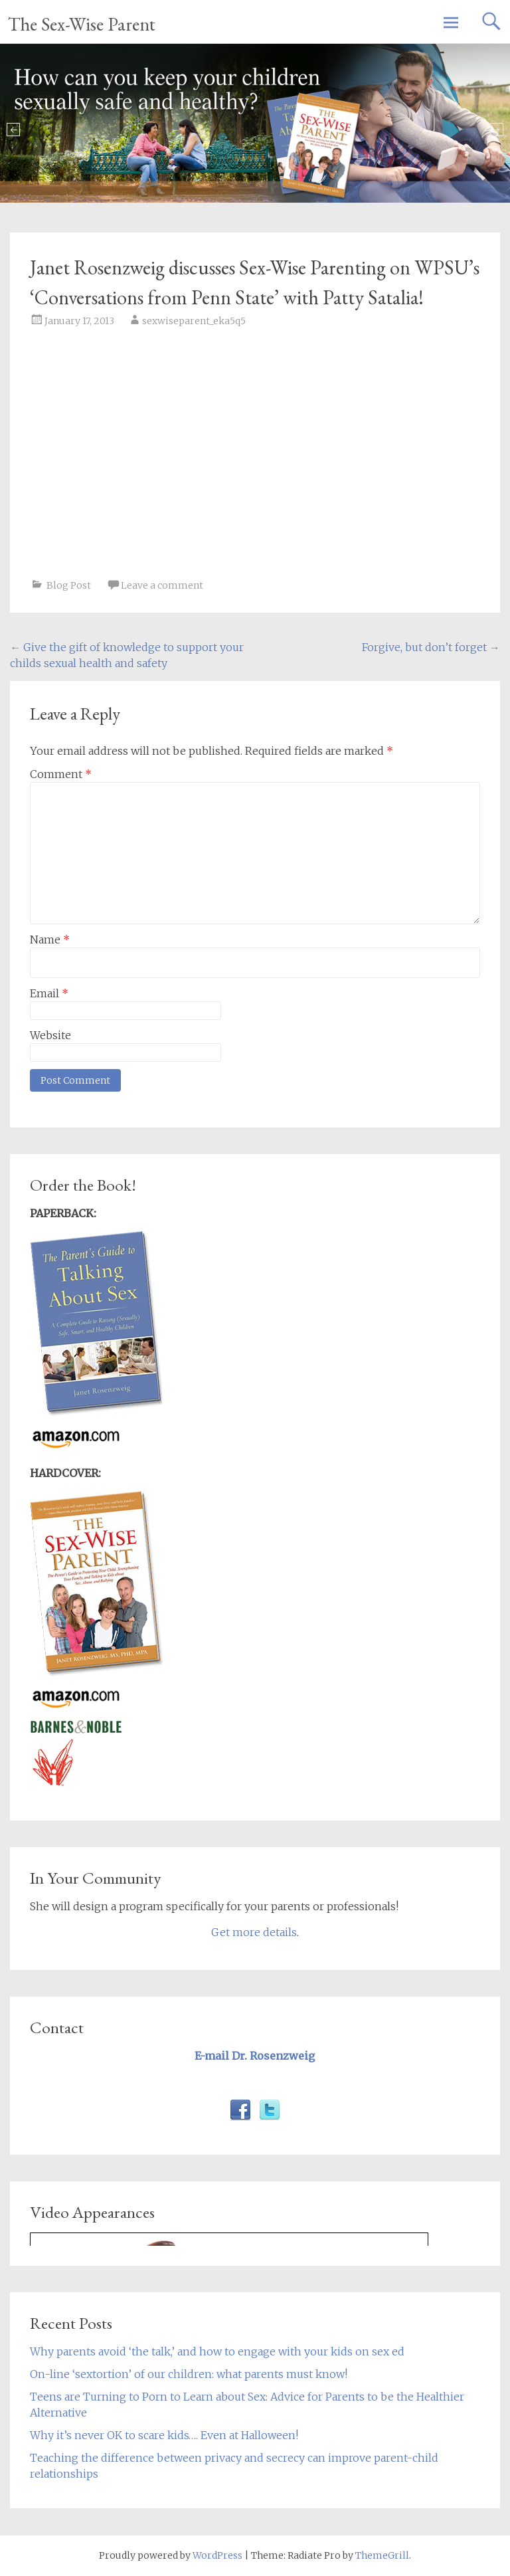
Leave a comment (162, 585)
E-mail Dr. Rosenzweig (255, 2055)
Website (50, 1035)
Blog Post (68, 585)
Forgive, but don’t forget (431, 647)
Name (50, 939)
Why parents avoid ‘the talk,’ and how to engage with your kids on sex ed (217, 2351)
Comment (61, 774)
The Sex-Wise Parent (81, 24)
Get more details (254, 1932)
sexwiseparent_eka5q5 (194, 321)
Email (49, 993)
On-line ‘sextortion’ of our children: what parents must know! (188, 2374)
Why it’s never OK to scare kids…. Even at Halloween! (164, 2435)
